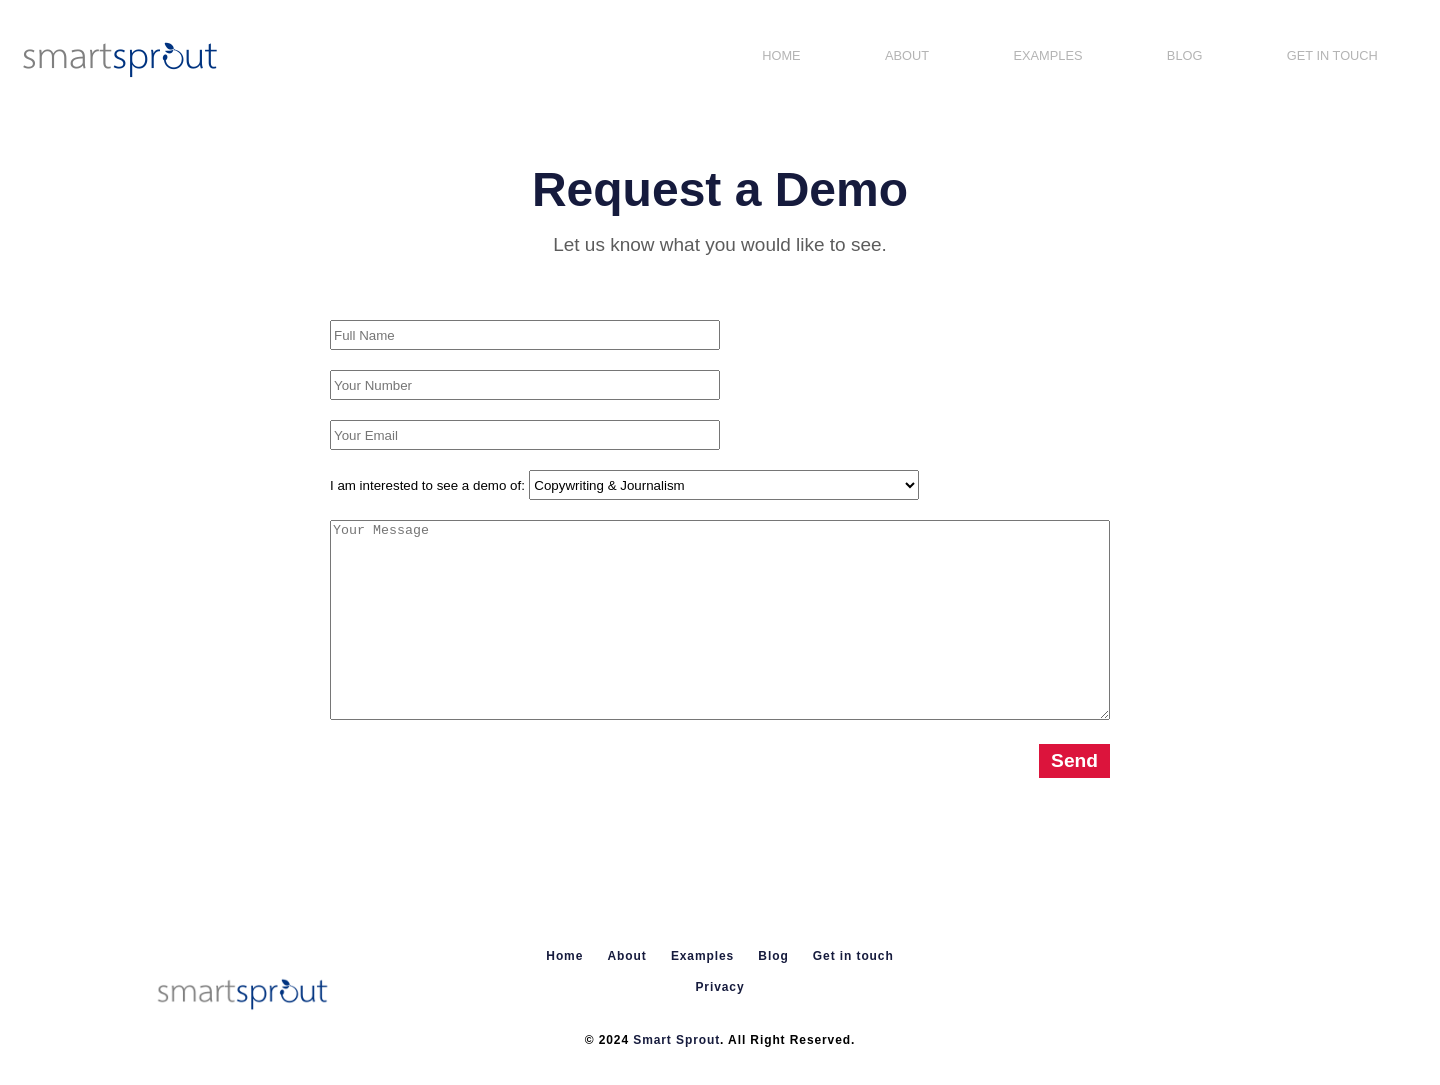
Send (1074, 760)
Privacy (719, 987)
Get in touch (1332, 55)
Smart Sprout (676, 1040)
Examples (1047, 55)
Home (781, 55)
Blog (1185, 55)
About (907, 55)
